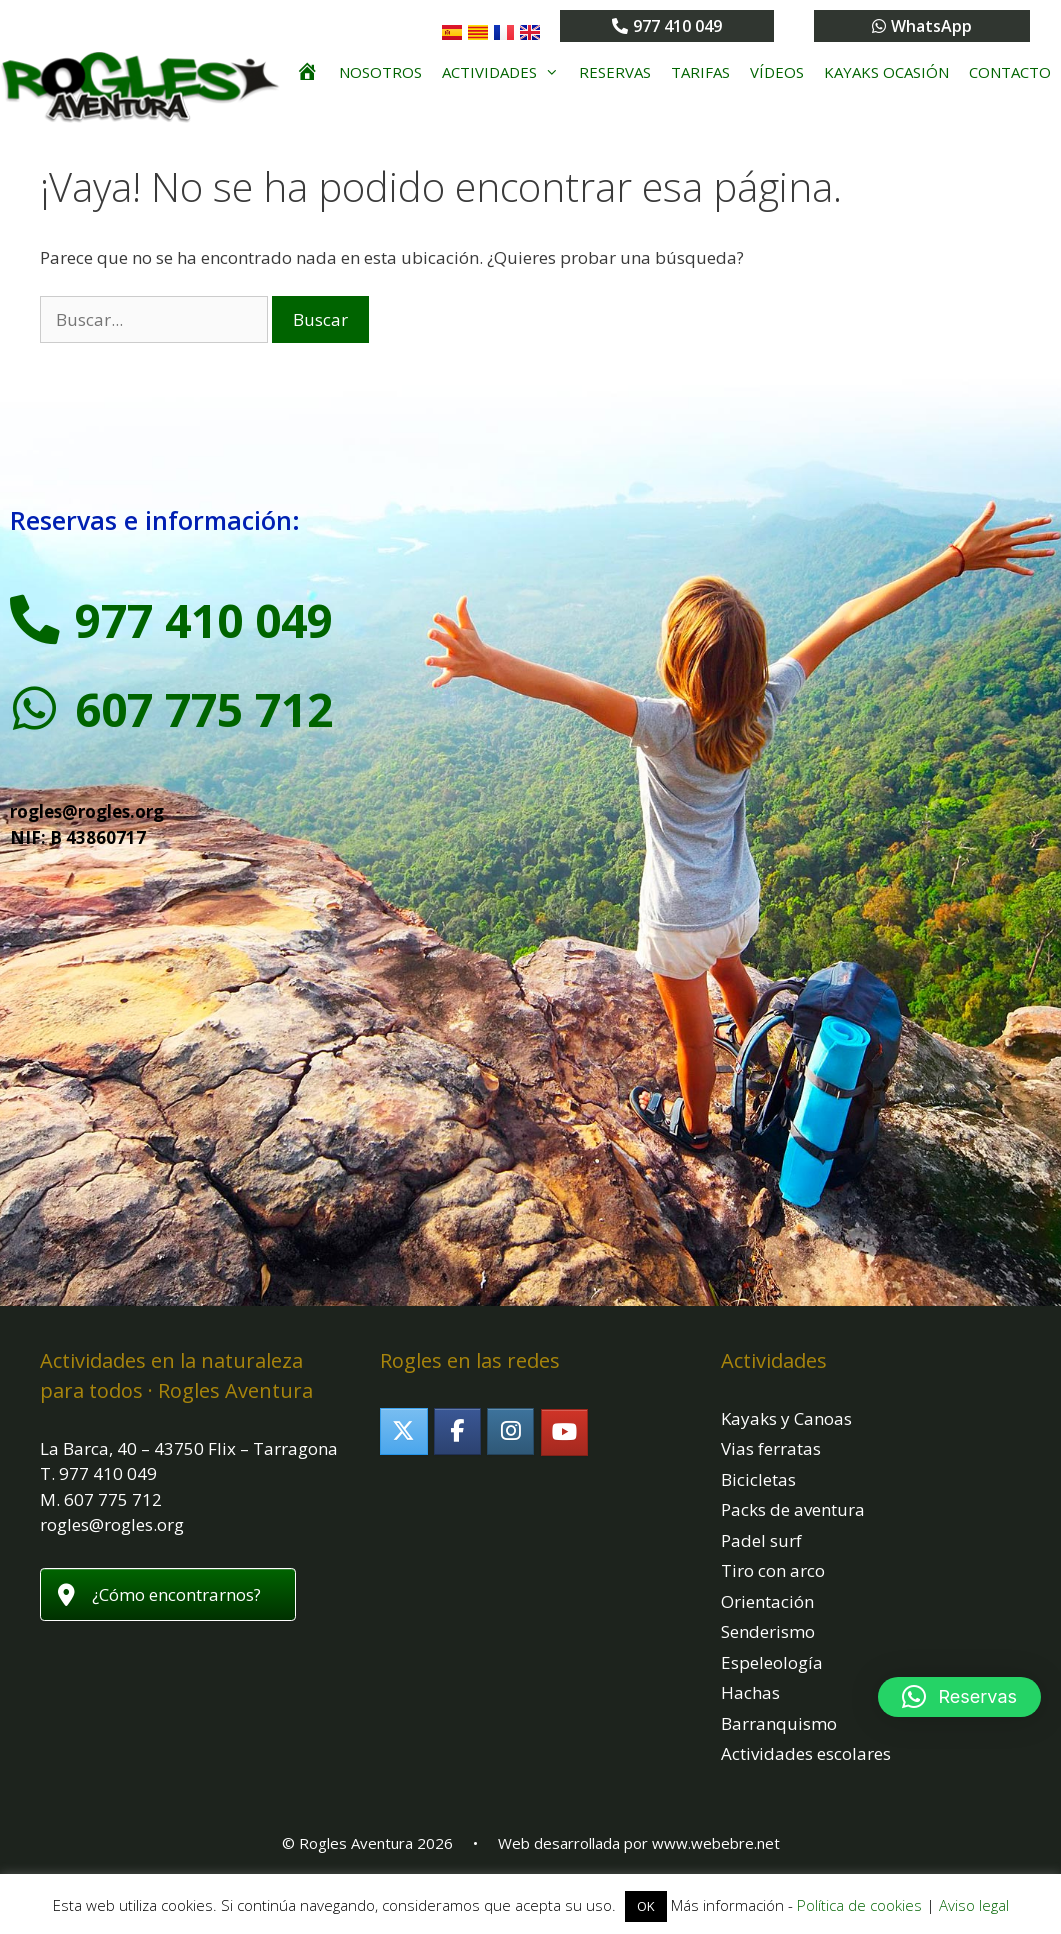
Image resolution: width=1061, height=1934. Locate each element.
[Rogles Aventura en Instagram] (510, 1431)
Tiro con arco (773, 1570)
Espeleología (772, 1662)
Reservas (615, 72)
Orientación (767, 1601)
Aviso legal (974, 1905)
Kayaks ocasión (886, 72)
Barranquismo (779, 1723)
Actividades (505, 72)
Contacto (1010, 72)
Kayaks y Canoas (786, 1418)
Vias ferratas (771, 1448)
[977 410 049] (35, 620)
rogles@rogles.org (87, 811)
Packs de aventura (793, 1509)
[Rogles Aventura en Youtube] (564, 1432)
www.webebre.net (716, 1843)
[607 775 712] (35, 709)
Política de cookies (859, 1905)
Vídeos (777, 72)
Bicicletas (758, 1479)
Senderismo (768, 1631)
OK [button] (646, 1906)
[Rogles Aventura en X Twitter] (403, 1431)
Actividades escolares (806, 1753)
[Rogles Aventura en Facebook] (457, 1431)
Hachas (750, 1692)
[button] (959, 1697)
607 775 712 (204, 709)
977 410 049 (204, 620)
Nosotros (380, 72)
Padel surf (761, 1540)
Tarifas (700, 72)
